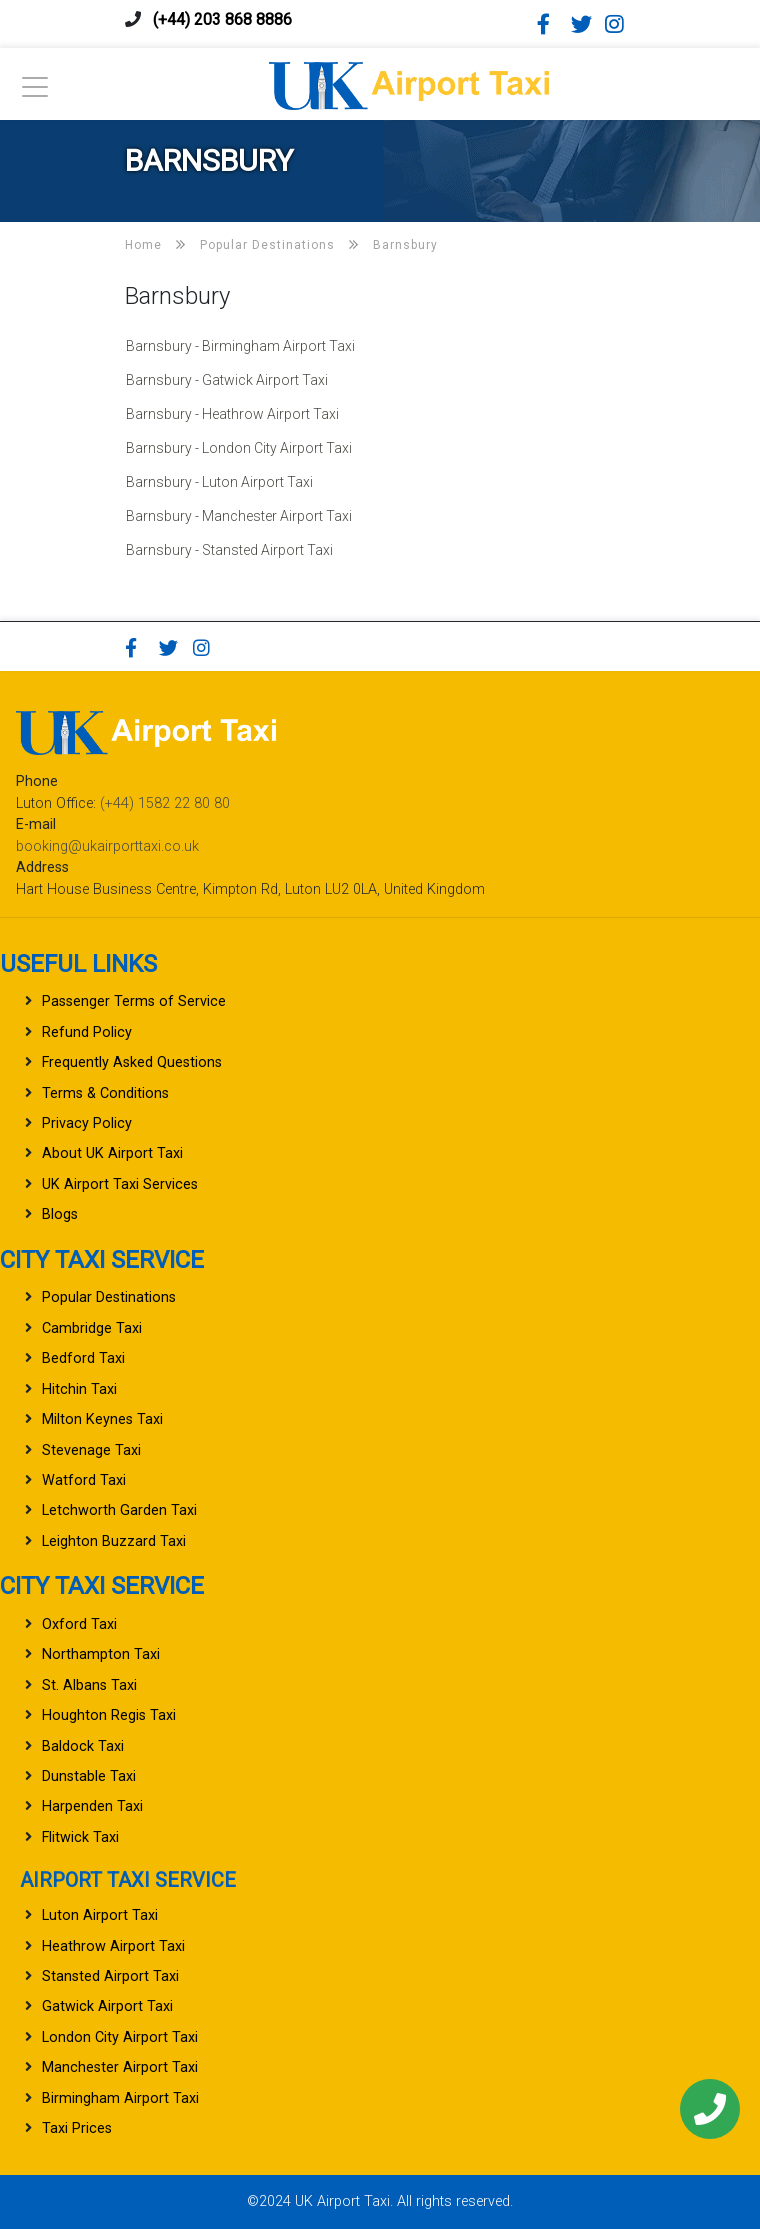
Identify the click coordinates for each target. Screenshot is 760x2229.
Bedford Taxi (83, 1358)
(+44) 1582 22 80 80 (165, 803)
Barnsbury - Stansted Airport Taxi (229, 550)
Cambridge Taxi (92, 1328)
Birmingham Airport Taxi (120, 2098)
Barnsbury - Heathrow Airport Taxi (232, 414)
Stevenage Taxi (91, 1450)
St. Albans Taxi (89, 1685)
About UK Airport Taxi (112, 1153)
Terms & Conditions (105, 1093)
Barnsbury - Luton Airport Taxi (219, 482)
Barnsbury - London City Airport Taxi (239, 448)
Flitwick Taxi (80, 1837)
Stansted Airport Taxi (110, 1976)
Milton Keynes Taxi (102, 1419)
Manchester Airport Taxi (120, 2067)
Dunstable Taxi (89, 1776)
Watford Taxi (84, 1480)
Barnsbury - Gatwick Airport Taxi (227, 380)
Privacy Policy (87, 1123)
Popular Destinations (109, 1297)
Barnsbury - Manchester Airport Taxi (239, 516)
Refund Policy (87, 1032)
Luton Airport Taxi (100, 1915)
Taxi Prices (77, 2128)
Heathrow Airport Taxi (113, 1946)
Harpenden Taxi (92, 1806)
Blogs (60, 1214)
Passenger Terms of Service (134, 1001)
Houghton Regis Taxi (109, 1715)
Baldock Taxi (83, 1746)
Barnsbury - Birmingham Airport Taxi (240, 346)
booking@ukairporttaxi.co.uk (107, 846)
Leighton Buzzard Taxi (114, 1541)
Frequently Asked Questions (132, 1062)
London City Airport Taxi (120, 2037)
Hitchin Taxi (79, 1389)
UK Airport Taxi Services (120, 1184)
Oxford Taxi (79, 1624)
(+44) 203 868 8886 (222, 19)
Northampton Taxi (101, 1654)
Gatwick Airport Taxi (107, 2006)
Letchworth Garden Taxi (119, 1510)
